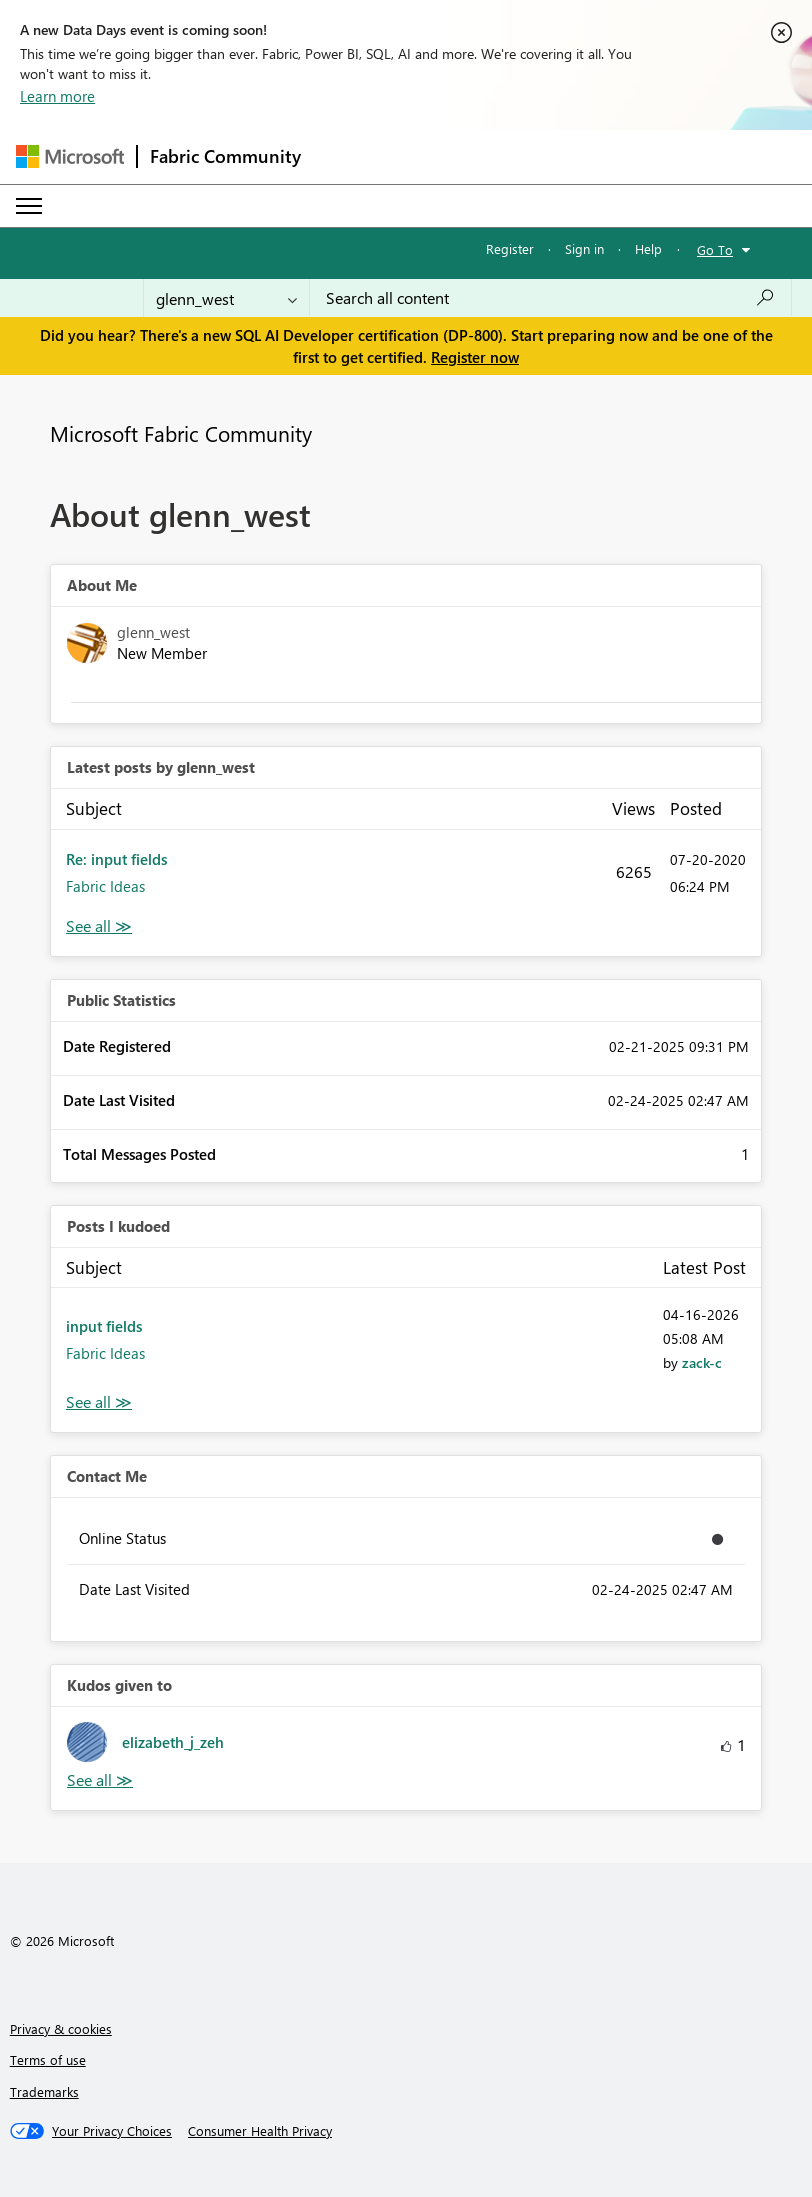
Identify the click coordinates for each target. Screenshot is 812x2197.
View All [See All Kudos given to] (100, 1780)
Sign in (584, 248)
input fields (104, 1326)
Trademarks (44, 2091)
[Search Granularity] (226, 298)
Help (648, 248)
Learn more (57, 96)
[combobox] (550, 298)
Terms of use (48, 2059)
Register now (475, 357)
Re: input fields (116, 859)
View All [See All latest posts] (99, 926)
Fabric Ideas (105, 886)
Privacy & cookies (61, 2028)
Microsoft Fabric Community (181, 433)
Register (510, 248)
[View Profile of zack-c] (702, 1362)
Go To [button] (715, 249)
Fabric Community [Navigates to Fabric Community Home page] (225, 156)
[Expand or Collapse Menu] (29, 206)
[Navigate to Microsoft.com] (70, 156)
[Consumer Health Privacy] (260, 2131)
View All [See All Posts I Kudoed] (99, 1402)
